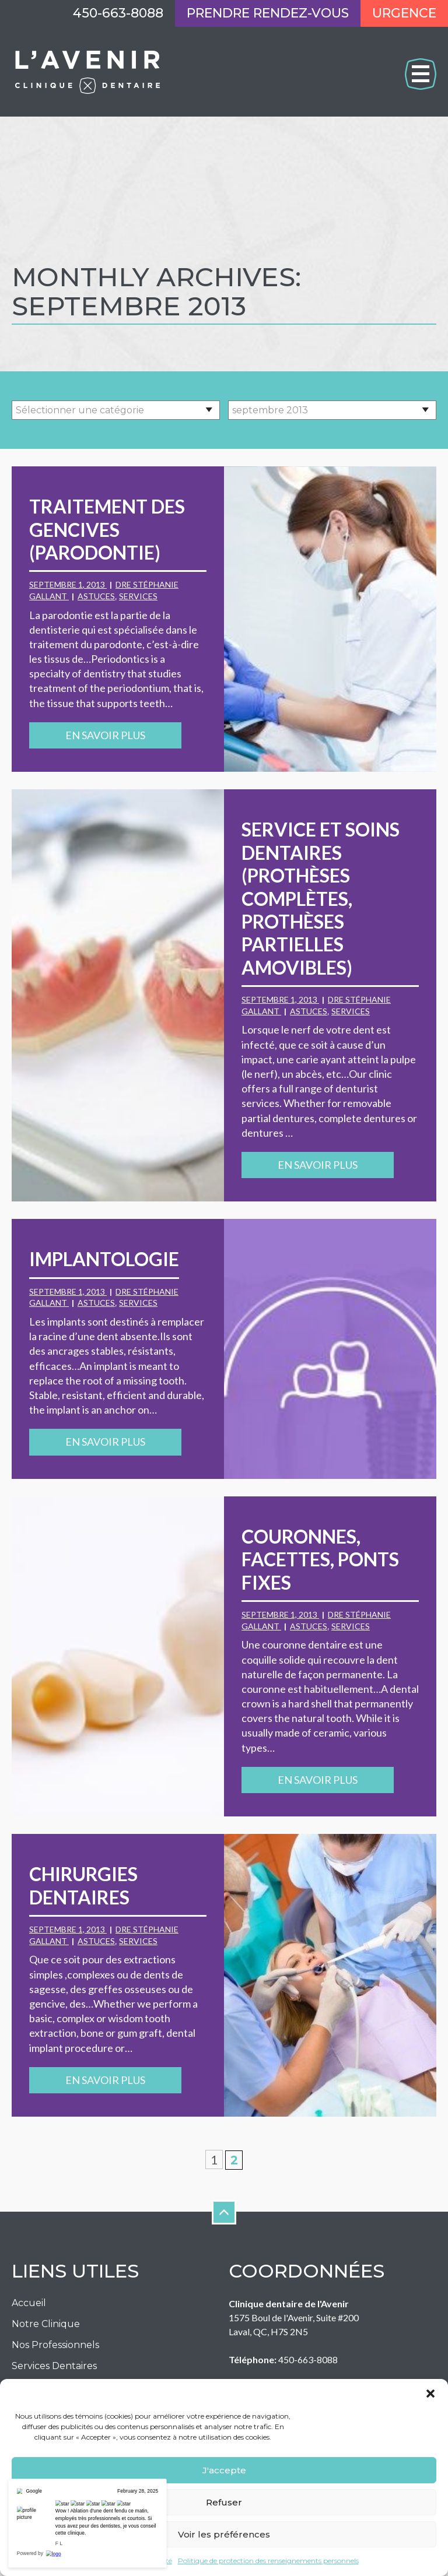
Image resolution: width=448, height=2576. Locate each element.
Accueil (29, 2302)
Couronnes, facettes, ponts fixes (320, 1559)
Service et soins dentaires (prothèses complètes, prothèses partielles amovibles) (321, 898)
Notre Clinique (46, 2323)
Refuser (224, 2502)
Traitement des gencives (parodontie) (107, 529)
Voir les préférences (224, 2534)
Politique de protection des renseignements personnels (268, 2560)
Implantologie (104, 1258)
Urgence (404, 13)
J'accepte (224, 2470)
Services (138, 596)
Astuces (96, 596)
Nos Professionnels (55, 2344)
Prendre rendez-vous (268, 13)
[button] (430, 2393)
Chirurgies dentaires (83, 1885)
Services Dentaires (54, 2365)
